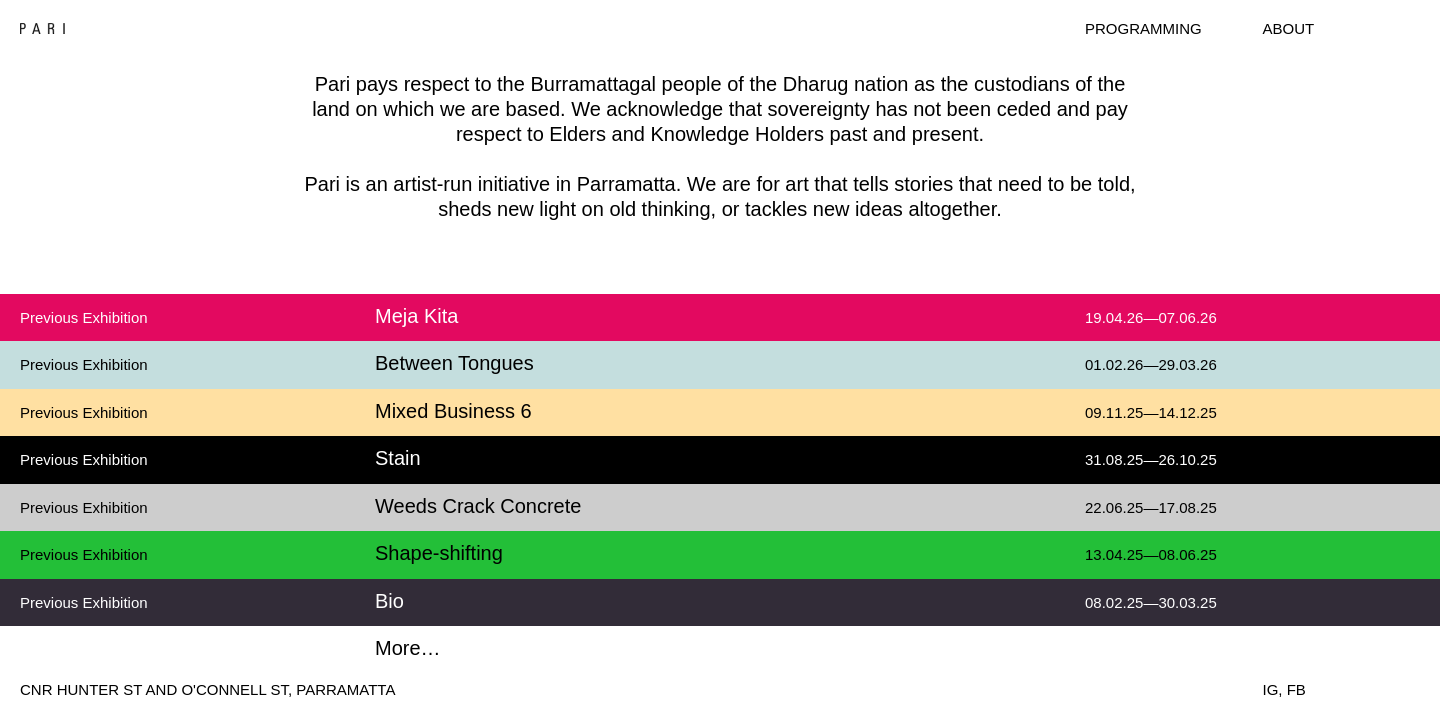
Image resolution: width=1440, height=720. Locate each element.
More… (408, 648)
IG (1271, 689)
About (1289, 28)
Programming (1143, 28)
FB (1296, 689)
